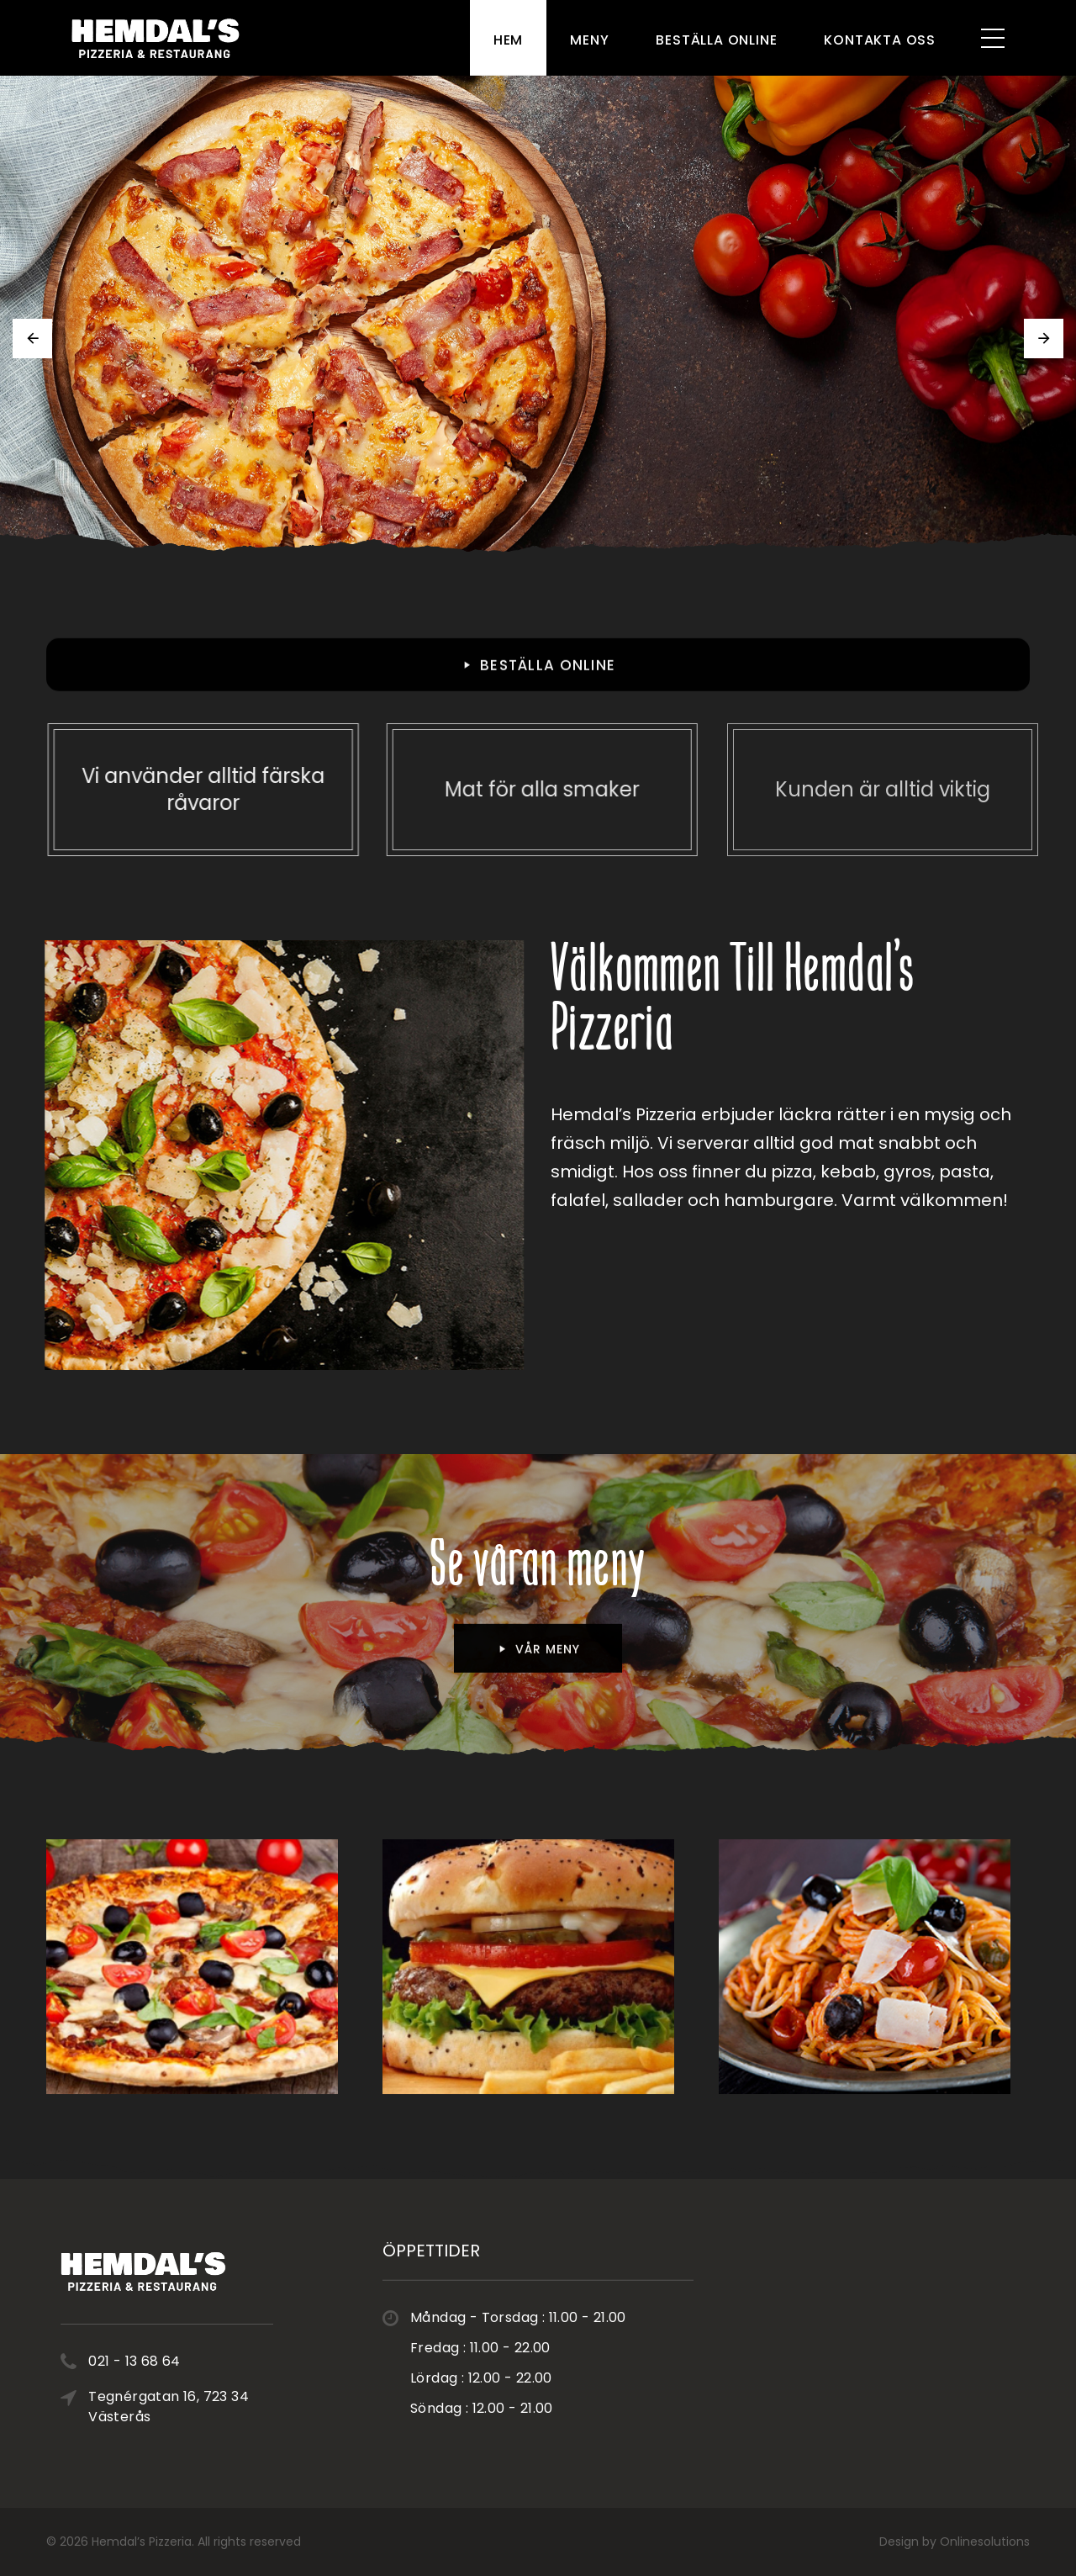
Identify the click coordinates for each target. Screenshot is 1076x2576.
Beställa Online (716, 40)
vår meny (538, 1661)
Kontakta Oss (880, 40)
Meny (589, 40)
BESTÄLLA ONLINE (538, 678)
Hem (508, 40)
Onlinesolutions (985, 2541)
